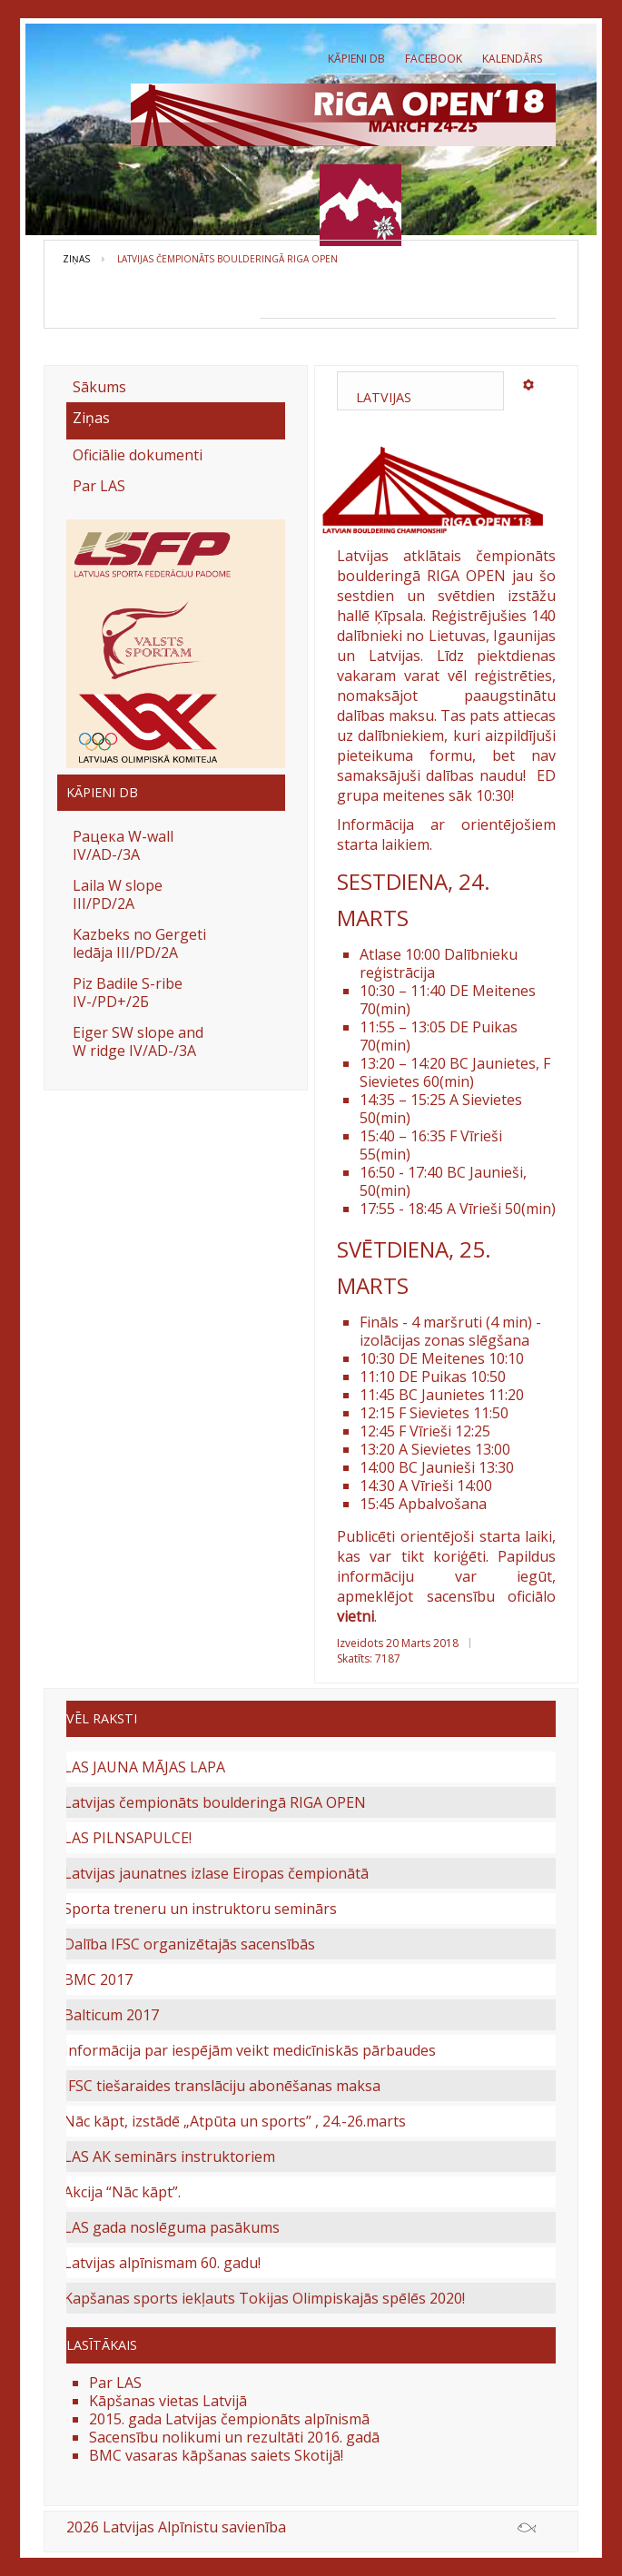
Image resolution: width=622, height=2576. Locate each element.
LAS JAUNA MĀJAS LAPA (144, 1767)
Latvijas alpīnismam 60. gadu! (162, 2263)
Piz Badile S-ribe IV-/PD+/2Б (128, 992)
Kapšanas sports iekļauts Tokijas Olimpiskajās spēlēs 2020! (264, 2298)
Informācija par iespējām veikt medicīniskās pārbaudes (250, 2050)
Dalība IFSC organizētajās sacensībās (189, 1944)
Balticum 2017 (111, 2015)
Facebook (433, 59)
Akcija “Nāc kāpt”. (122, 2192)
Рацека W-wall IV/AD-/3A (123, 845)
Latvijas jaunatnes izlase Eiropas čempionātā (216, 1873)
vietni (355, 1616)
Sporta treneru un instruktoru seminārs (200, 1909)
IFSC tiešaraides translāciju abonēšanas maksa (222, 2086)
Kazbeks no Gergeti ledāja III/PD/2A (139, 943)
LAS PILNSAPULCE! (128, 1838)
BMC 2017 (98, 1979)
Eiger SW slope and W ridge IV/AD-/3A (138, 1041)
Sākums (99, 387)
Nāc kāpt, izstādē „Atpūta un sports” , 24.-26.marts (235, 2121)
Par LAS (99, 486)
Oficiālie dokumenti (137, 455)
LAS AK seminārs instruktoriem (169, 2156)
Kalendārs (512, 59)
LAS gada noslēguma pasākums (172, 2227)
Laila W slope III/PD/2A (118, 894)
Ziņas (76, 258)
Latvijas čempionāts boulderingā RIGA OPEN (215, 1802)
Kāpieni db (356, 59)
